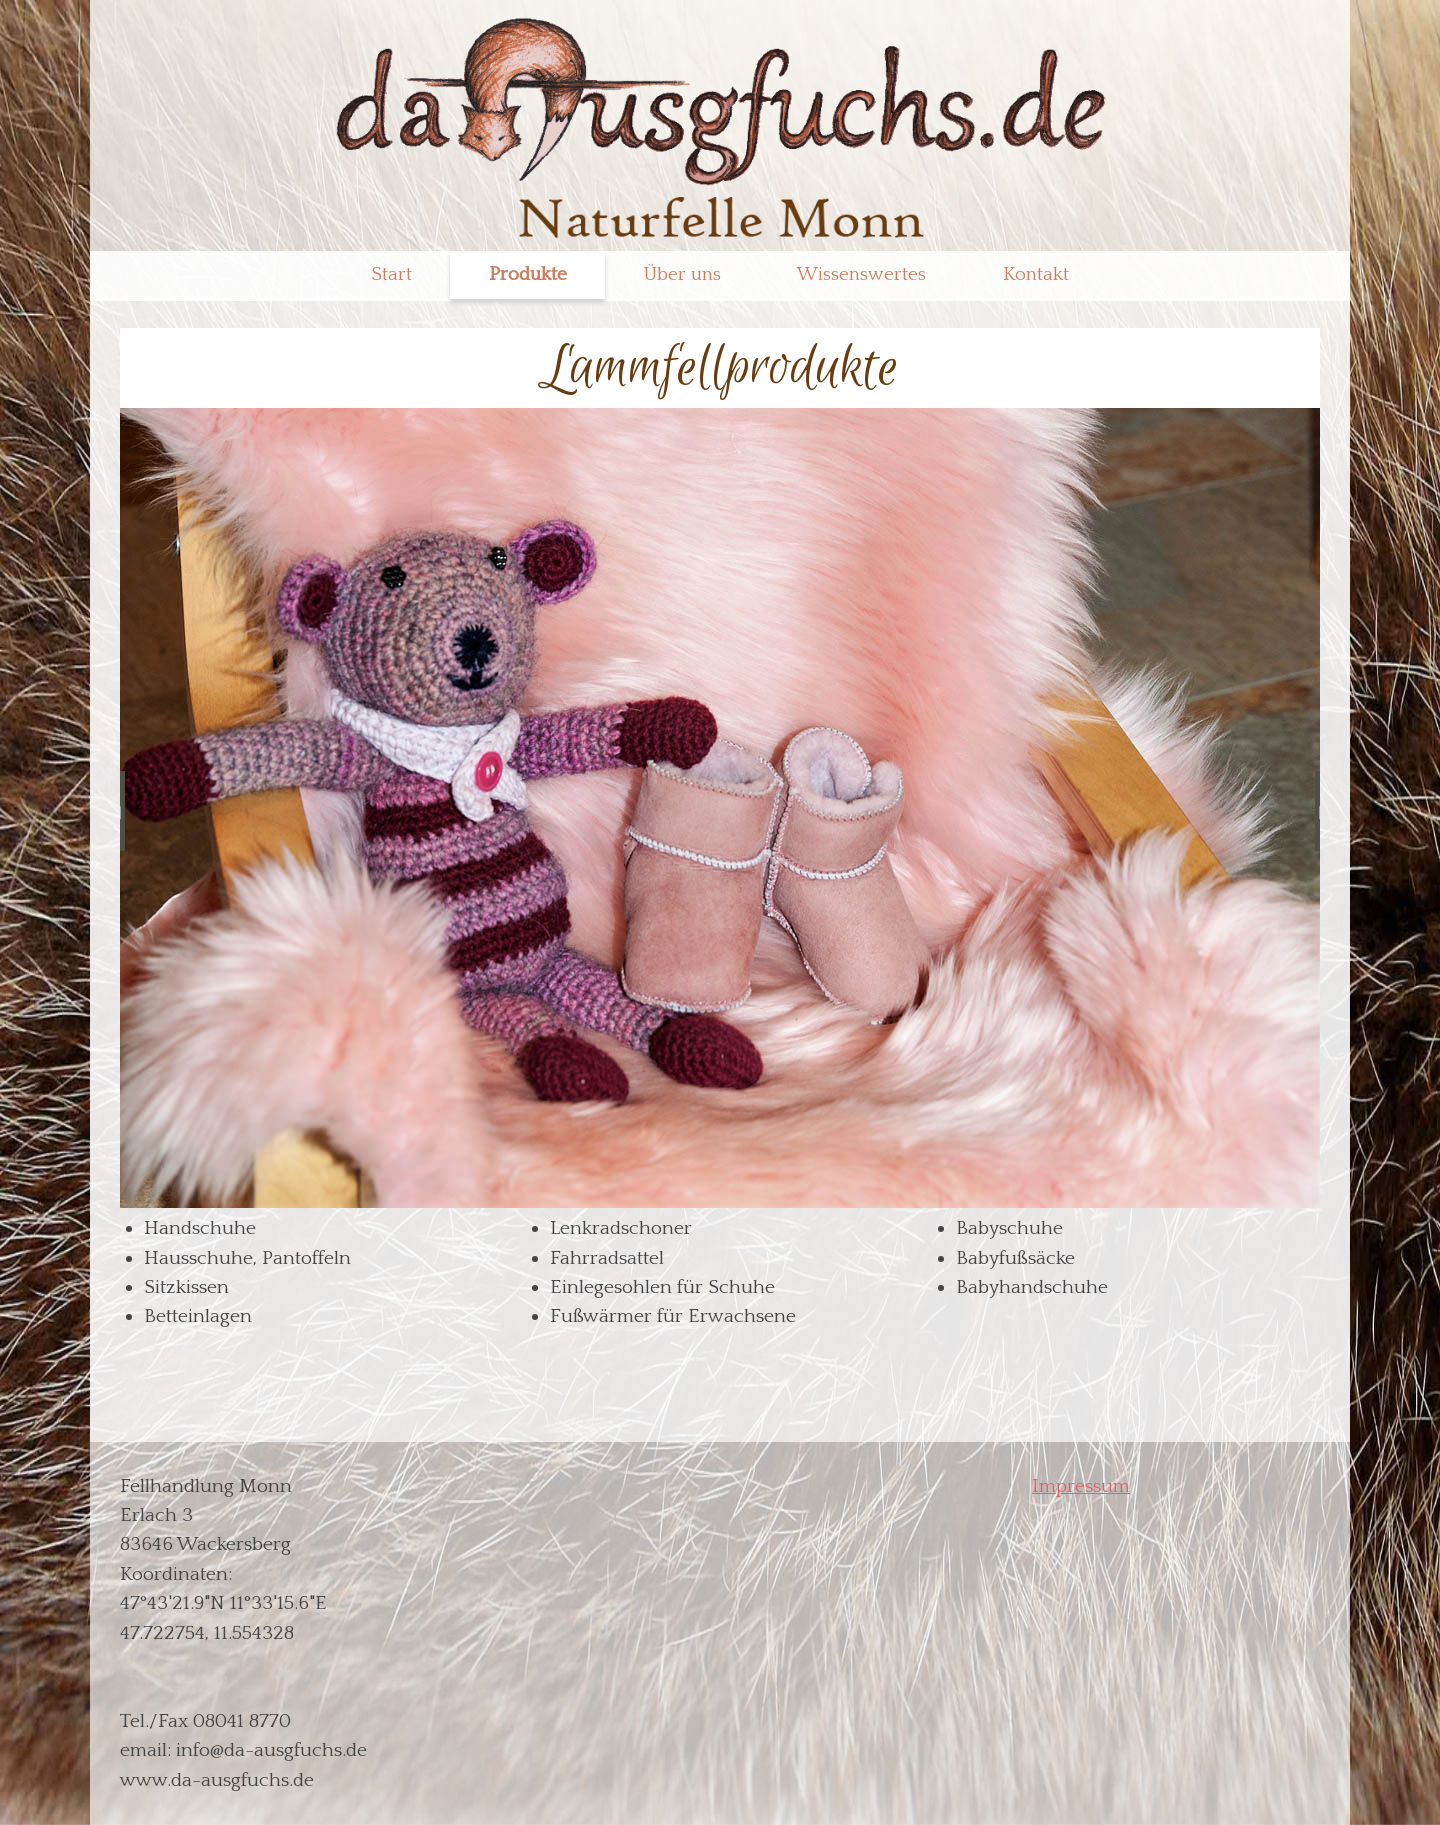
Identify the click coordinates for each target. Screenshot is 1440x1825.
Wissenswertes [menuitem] (861, 274)
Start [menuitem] (391, 274)
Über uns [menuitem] (682, 274)
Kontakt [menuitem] (1036, 274)
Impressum (1081, 1486)
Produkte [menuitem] (528, 274)
